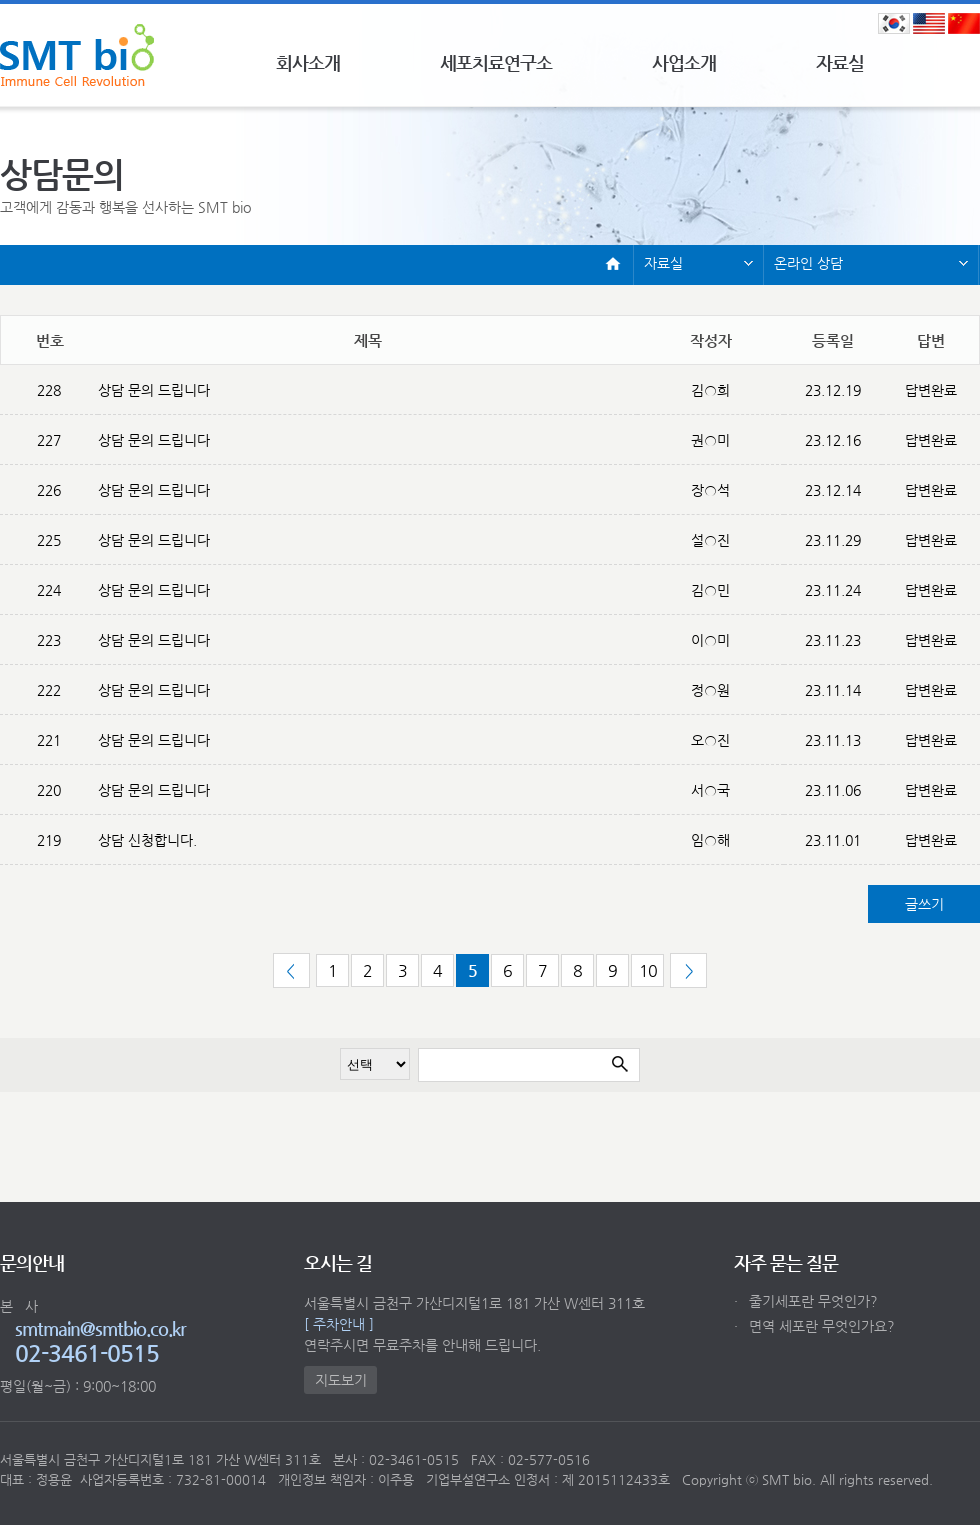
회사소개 (308, 62)
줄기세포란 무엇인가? (806, 1301)
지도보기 (341, 1380)
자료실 (840, 62)
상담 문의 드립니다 (154, 390)
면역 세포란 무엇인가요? (814, 1326)
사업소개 (684, 62)
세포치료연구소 (496, 62)
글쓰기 (924, 904)
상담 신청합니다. (147, 840)
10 (648, 970)
